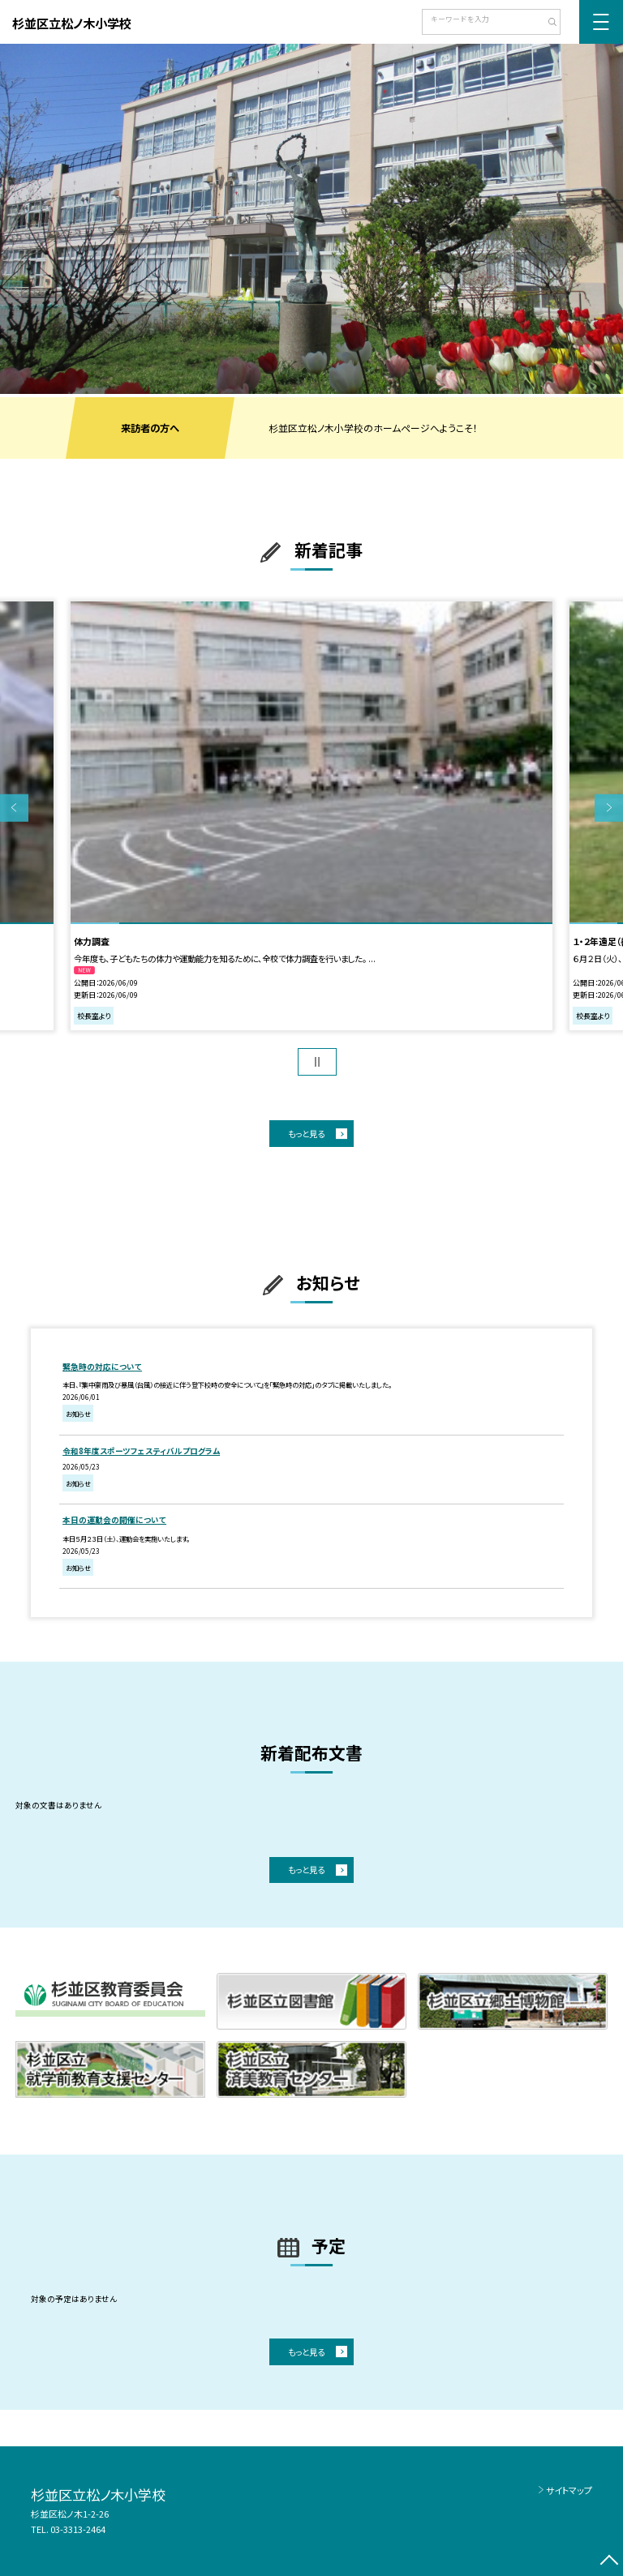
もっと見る (306, 1134)
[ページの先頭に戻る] (609, 2562)
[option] (311, 219)
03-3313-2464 (77, 2529)
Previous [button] (14, 808)
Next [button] (609, 808)
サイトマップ (569, 2490)
